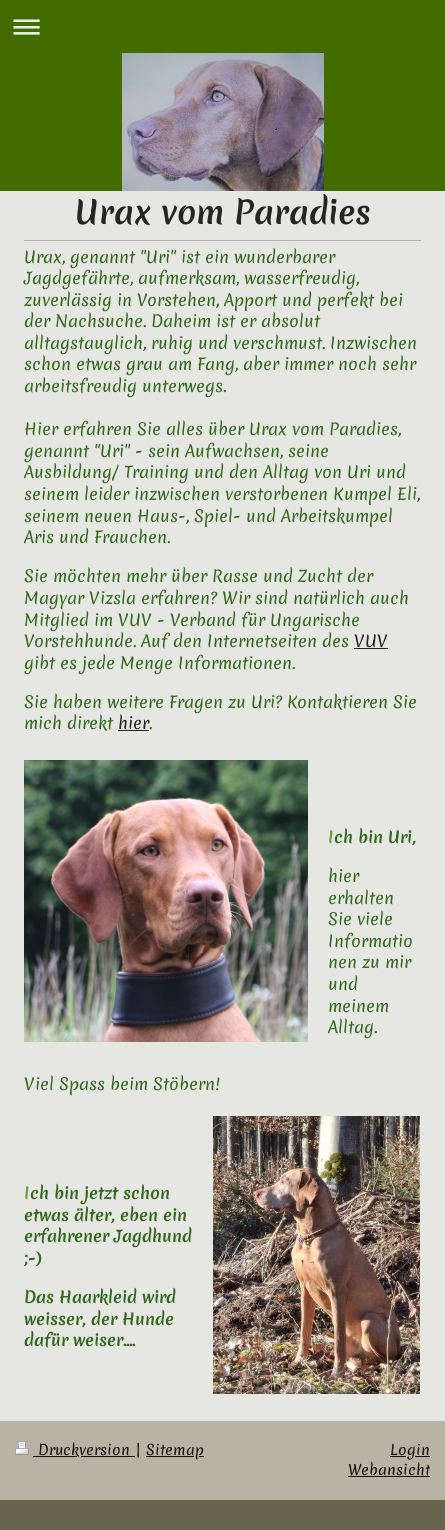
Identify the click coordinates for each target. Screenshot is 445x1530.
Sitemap (175, 1450)
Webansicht (389, 1470)
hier (133, 722)
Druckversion (75, 1450)
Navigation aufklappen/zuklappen (222, 26)
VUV (371, 640)
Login (410, 1450)
